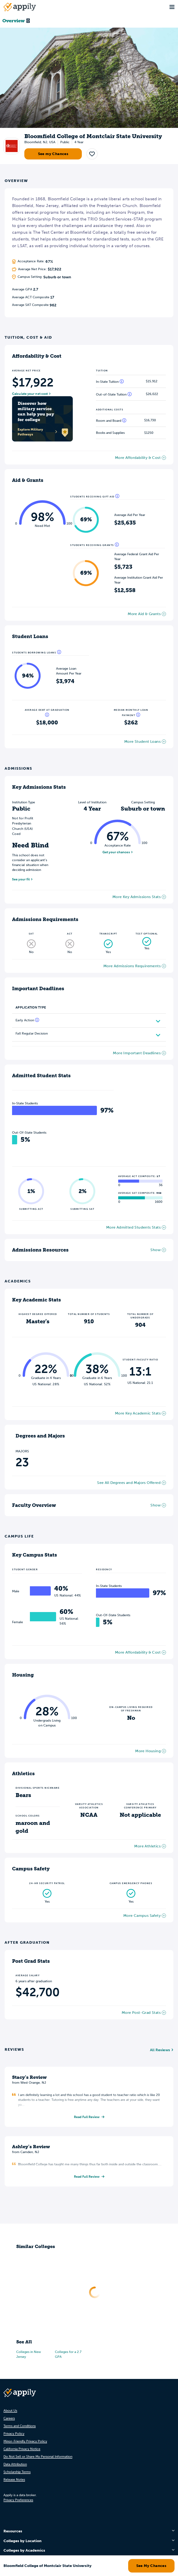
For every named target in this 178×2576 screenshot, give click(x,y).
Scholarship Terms (17, 2472)
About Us (10, 2411)
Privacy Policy (13, 2434)
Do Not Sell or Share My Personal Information (37, 2457)
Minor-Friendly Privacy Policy (25, 2441)
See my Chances (53, 154)
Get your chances (116, 852)
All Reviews (160, 2050)
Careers (9, 2418)
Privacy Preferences (18, 2500)
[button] (92, 154)
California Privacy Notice (21, 2449)
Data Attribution (15, 2464)
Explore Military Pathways (37, 432)
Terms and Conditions (19, 2426)
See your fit (21, 879)
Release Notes (14, 2480)
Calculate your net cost (30, 394)
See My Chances (151, 2565)
